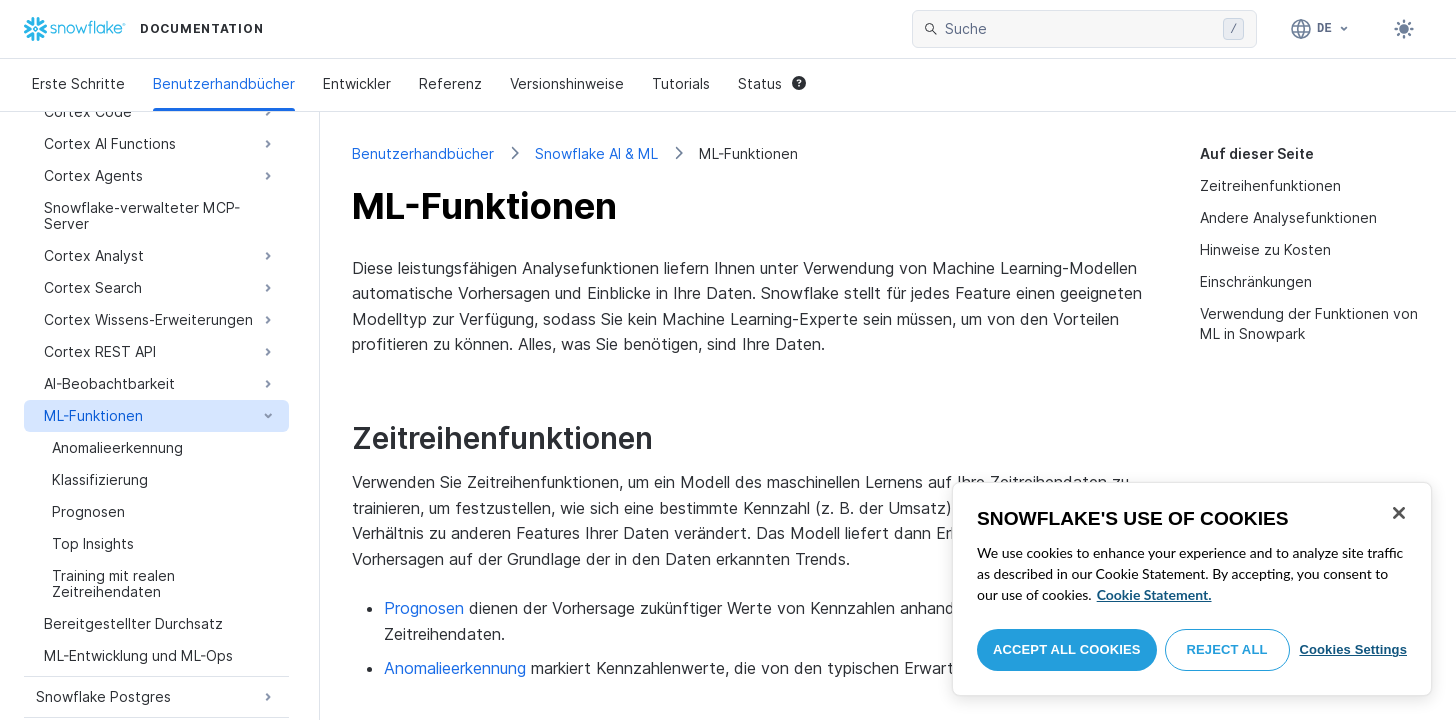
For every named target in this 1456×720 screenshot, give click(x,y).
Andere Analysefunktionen (1288, 217)
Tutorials (681, 83)
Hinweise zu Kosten (1265, 249)
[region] (1192, 589)
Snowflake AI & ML (596, 153)
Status (772, 83)
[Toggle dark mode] (1404, 29)
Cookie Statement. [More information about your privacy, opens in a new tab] (1154, 594)
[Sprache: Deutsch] (1320, 29)
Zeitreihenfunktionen (1270, 185)
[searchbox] (1080, 29)
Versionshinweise (567, 83)
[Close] (1399, 513)
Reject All (1227, 649)
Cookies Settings (1353, 649)
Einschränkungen (1256, 281)
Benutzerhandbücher (224, 83)
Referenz (450, 83)
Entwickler (357, 83)
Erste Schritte (78, 83)
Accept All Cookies (1067, 649)
